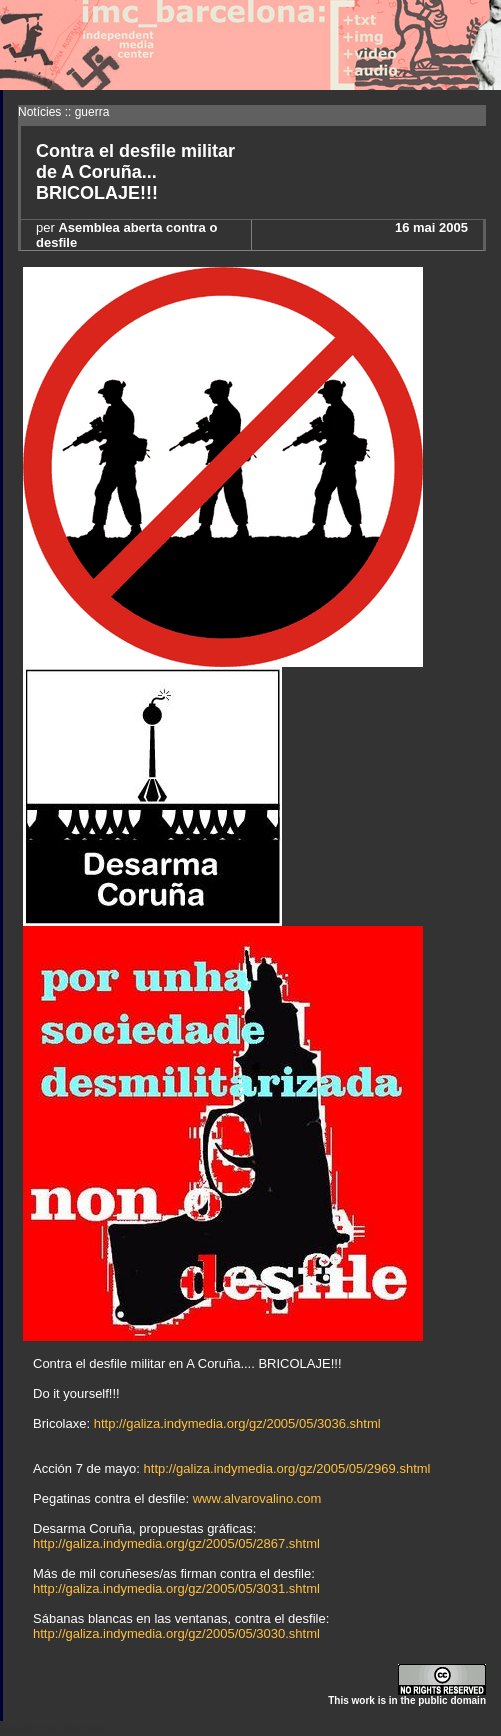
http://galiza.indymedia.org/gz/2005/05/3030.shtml (176, 1633)
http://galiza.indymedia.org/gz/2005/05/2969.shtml (287, 1468)
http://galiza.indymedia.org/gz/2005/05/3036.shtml (237, 1423)
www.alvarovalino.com (257, 1498)
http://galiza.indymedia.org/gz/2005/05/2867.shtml (176, 1543)
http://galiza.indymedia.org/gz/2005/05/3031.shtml (176, 1588)
